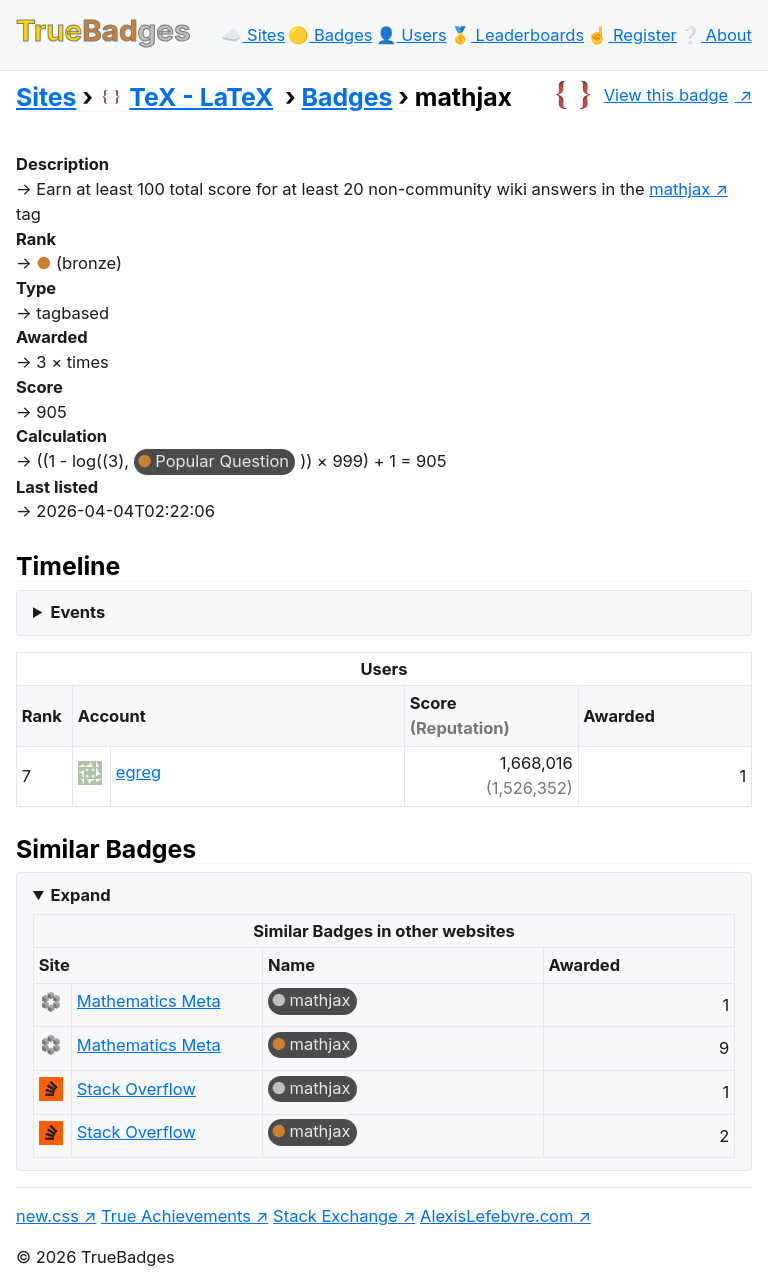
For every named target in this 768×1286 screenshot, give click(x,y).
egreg (138, 772)
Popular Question (222, 461)
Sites (46, 97)
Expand (80, 895)
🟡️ (330, 35)
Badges (347, 97)
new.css (47, 1216)
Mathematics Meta (149, 1001)
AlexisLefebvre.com (496, 1216)
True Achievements (176, 1216)
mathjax (320, 1000)
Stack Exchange (335, 1216)
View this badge (638, 95)
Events (77, 612)
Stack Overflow (136, 1089)
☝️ (631, 35)
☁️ (253, 35)
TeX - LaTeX (186, 97)
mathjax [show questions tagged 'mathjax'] (679, 189)
